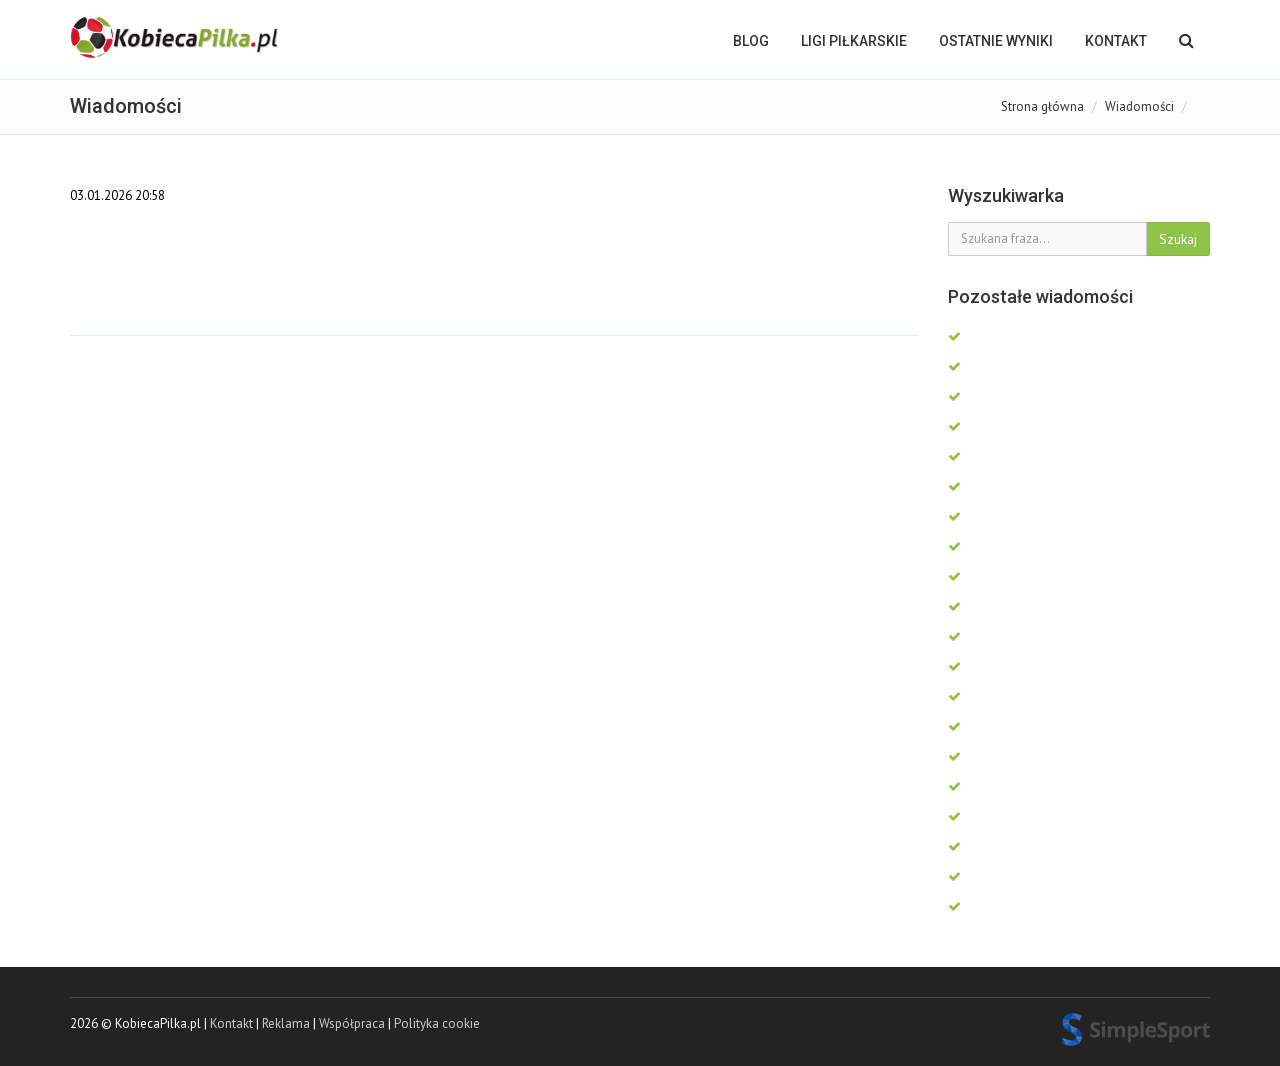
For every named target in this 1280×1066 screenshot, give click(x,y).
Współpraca (352, 1023)
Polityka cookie (437, 1023)
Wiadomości (1139, 106)
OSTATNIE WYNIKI (996, 41)
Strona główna (1042, 106)
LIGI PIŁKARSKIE (854, 41)
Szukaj (1178, 239)
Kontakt (1116, 41)
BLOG (751, 41)
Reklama (286, 1023)
